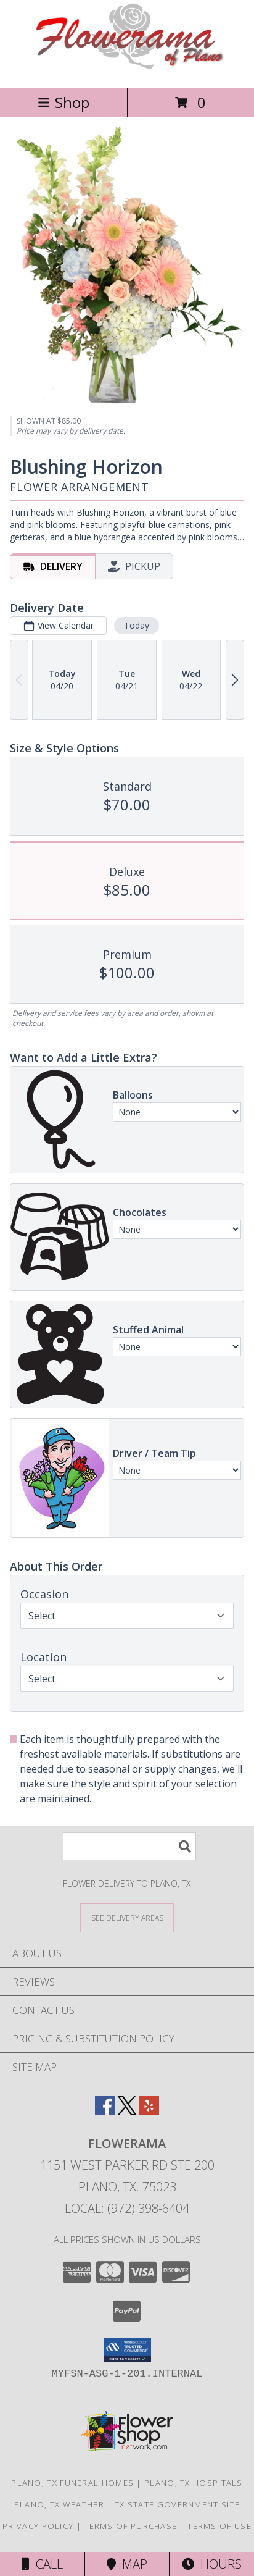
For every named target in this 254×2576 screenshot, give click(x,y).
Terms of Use (219, 2526)
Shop (63, 102)
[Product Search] (129, 1846)
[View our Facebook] (105, 2111)
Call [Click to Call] (42, 2564)
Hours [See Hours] (212, 2564)
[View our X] (127, 2111)
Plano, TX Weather (59, 2504)
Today (136, 626)
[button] (127, 2350)
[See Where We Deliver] (127, 1917)
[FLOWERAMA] (127, 69)
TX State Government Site (177, 2504)
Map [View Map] (127, 2564)
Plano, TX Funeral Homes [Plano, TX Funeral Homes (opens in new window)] (72, 2482)
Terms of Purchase (130, 2526)
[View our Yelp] (149, 2111)
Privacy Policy (37, 2526)
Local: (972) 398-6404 (127, 2208)
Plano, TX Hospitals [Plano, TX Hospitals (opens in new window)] (193, 2482)
